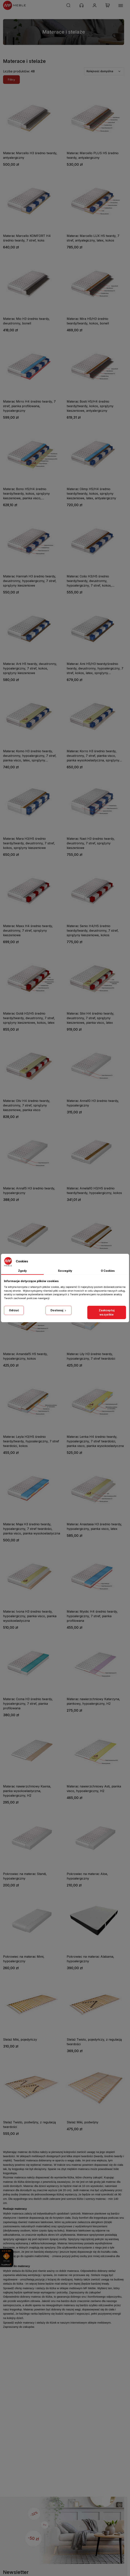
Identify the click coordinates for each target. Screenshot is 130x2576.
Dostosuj (59, 1310)
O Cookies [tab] (108, 1270)
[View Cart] (107, 5)
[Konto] (94, 5)
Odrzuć (14, 1310)
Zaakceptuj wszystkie (107, 1312)
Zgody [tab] (22, 1270)
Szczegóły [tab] (65, 1270)
